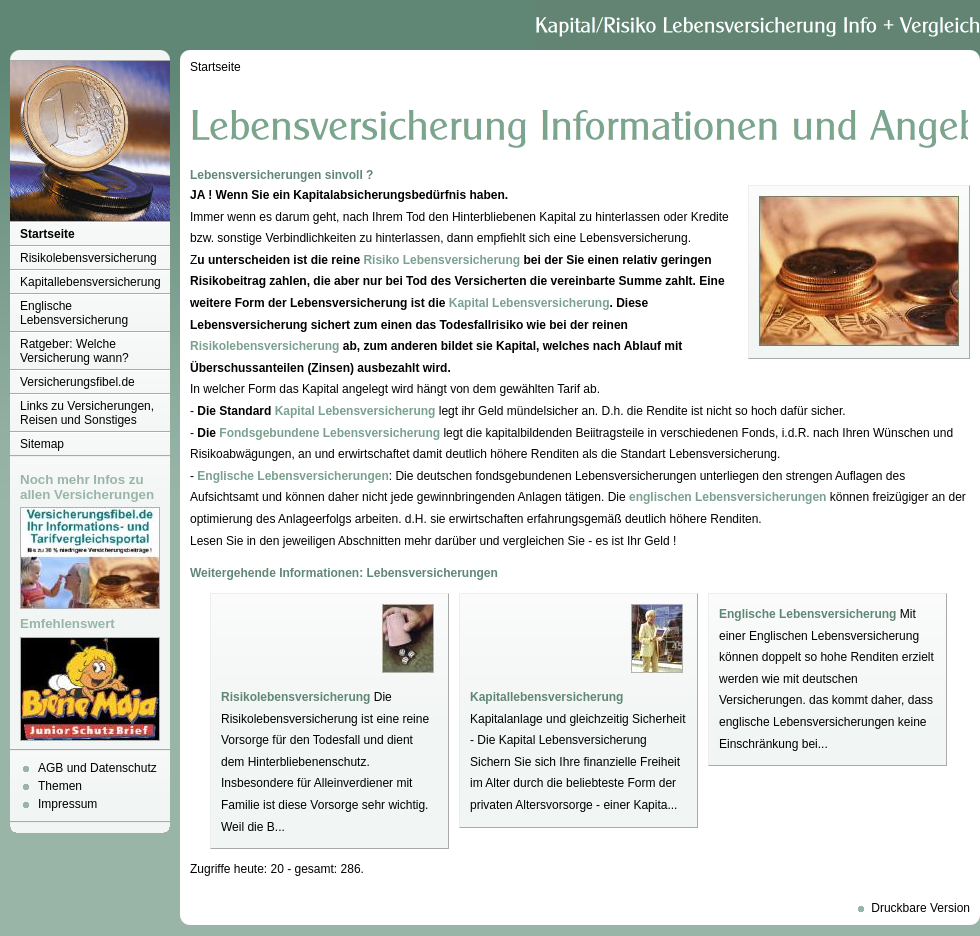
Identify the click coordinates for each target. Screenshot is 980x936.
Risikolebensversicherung (88, 258)
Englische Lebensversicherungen (292, 476)
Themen (60, 786)
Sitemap (42, 444)
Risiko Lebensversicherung (441, 260)
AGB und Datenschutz (97, 768)
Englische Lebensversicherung (74, 313)
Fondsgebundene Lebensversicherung (329, 433)
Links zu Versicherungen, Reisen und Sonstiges (87, 413)
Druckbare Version (920, 908)
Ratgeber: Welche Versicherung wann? (74, 351)
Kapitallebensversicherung (90, 282)
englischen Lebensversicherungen (727, 497)
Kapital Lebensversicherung (529, 303)
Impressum (67, 804)
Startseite (47, 234)
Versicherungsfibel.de (77, 382)
